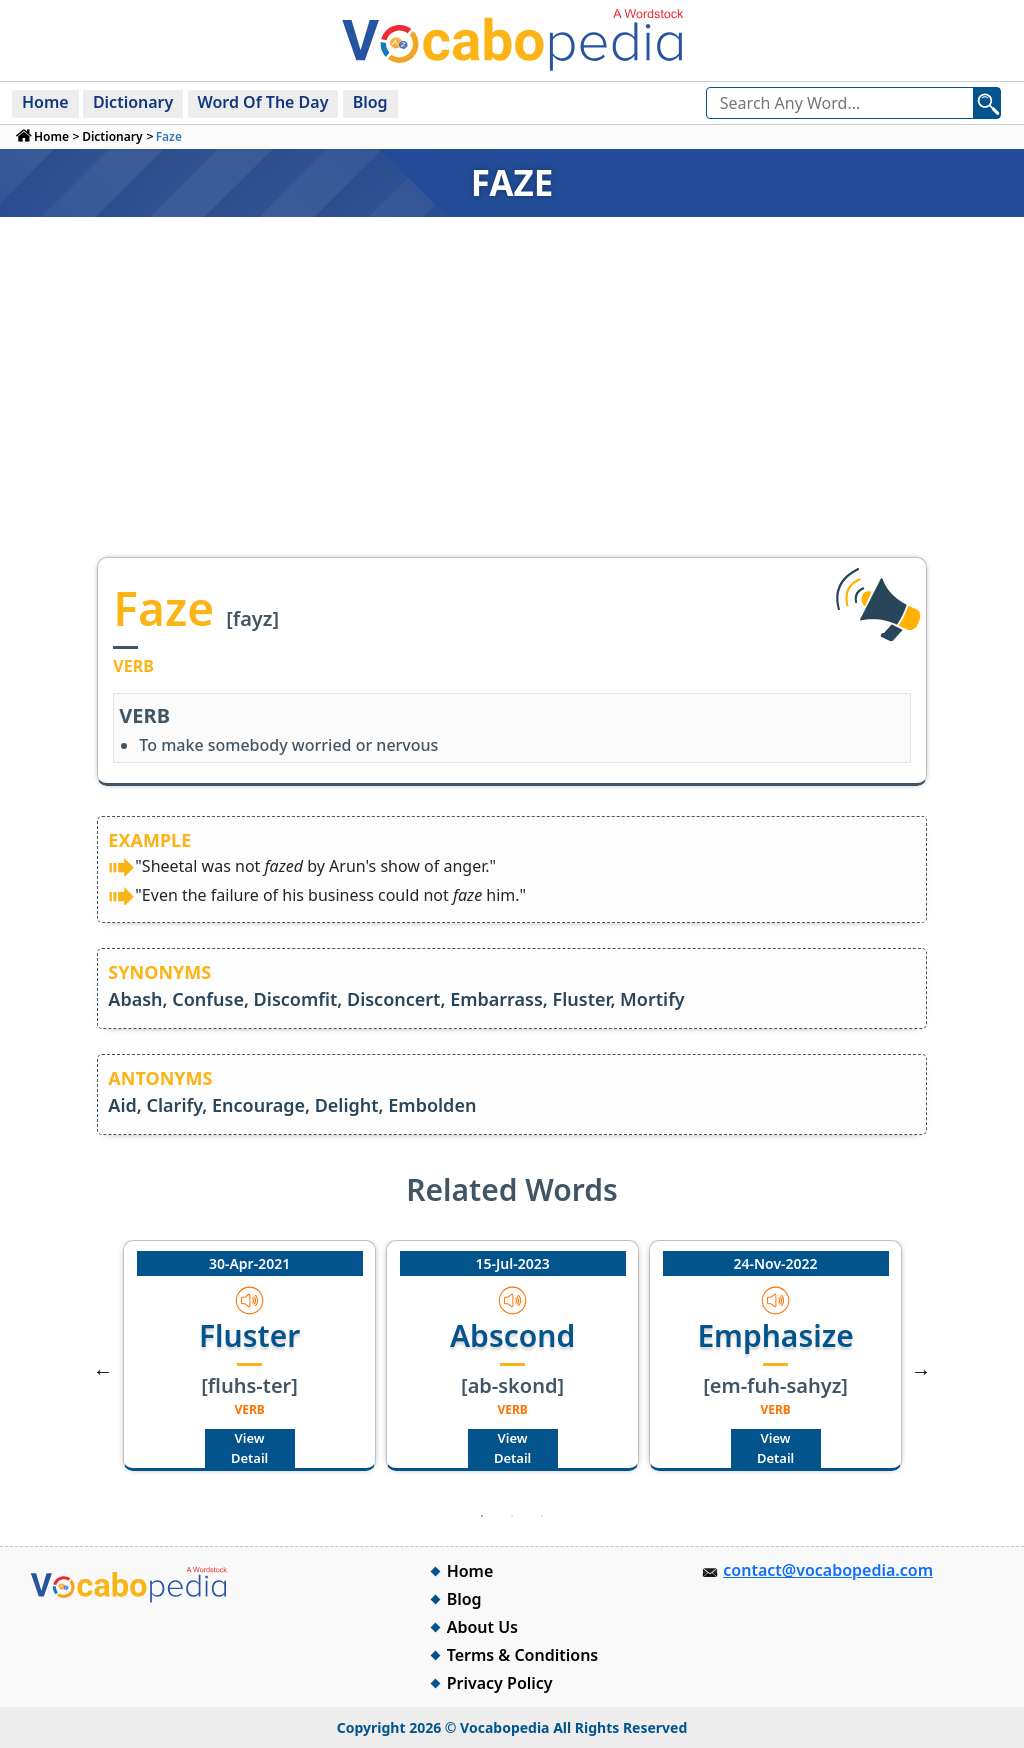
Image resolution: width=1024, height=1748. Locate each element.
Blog (370, 102)
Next (921, 1371)
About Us (482, 1627)
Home (45, 102)
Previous (103, 1371)
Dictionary (133, 102)
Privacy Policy (500, 1683)
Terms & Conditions (523, 1655)
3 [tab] (542, 1516)
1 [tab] (482, 1516)
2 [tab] (512, 1516)
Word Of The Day (263, 102)
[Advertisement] (512, 407)
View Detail (249, 1448)
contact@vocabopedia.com (828, 1570)
